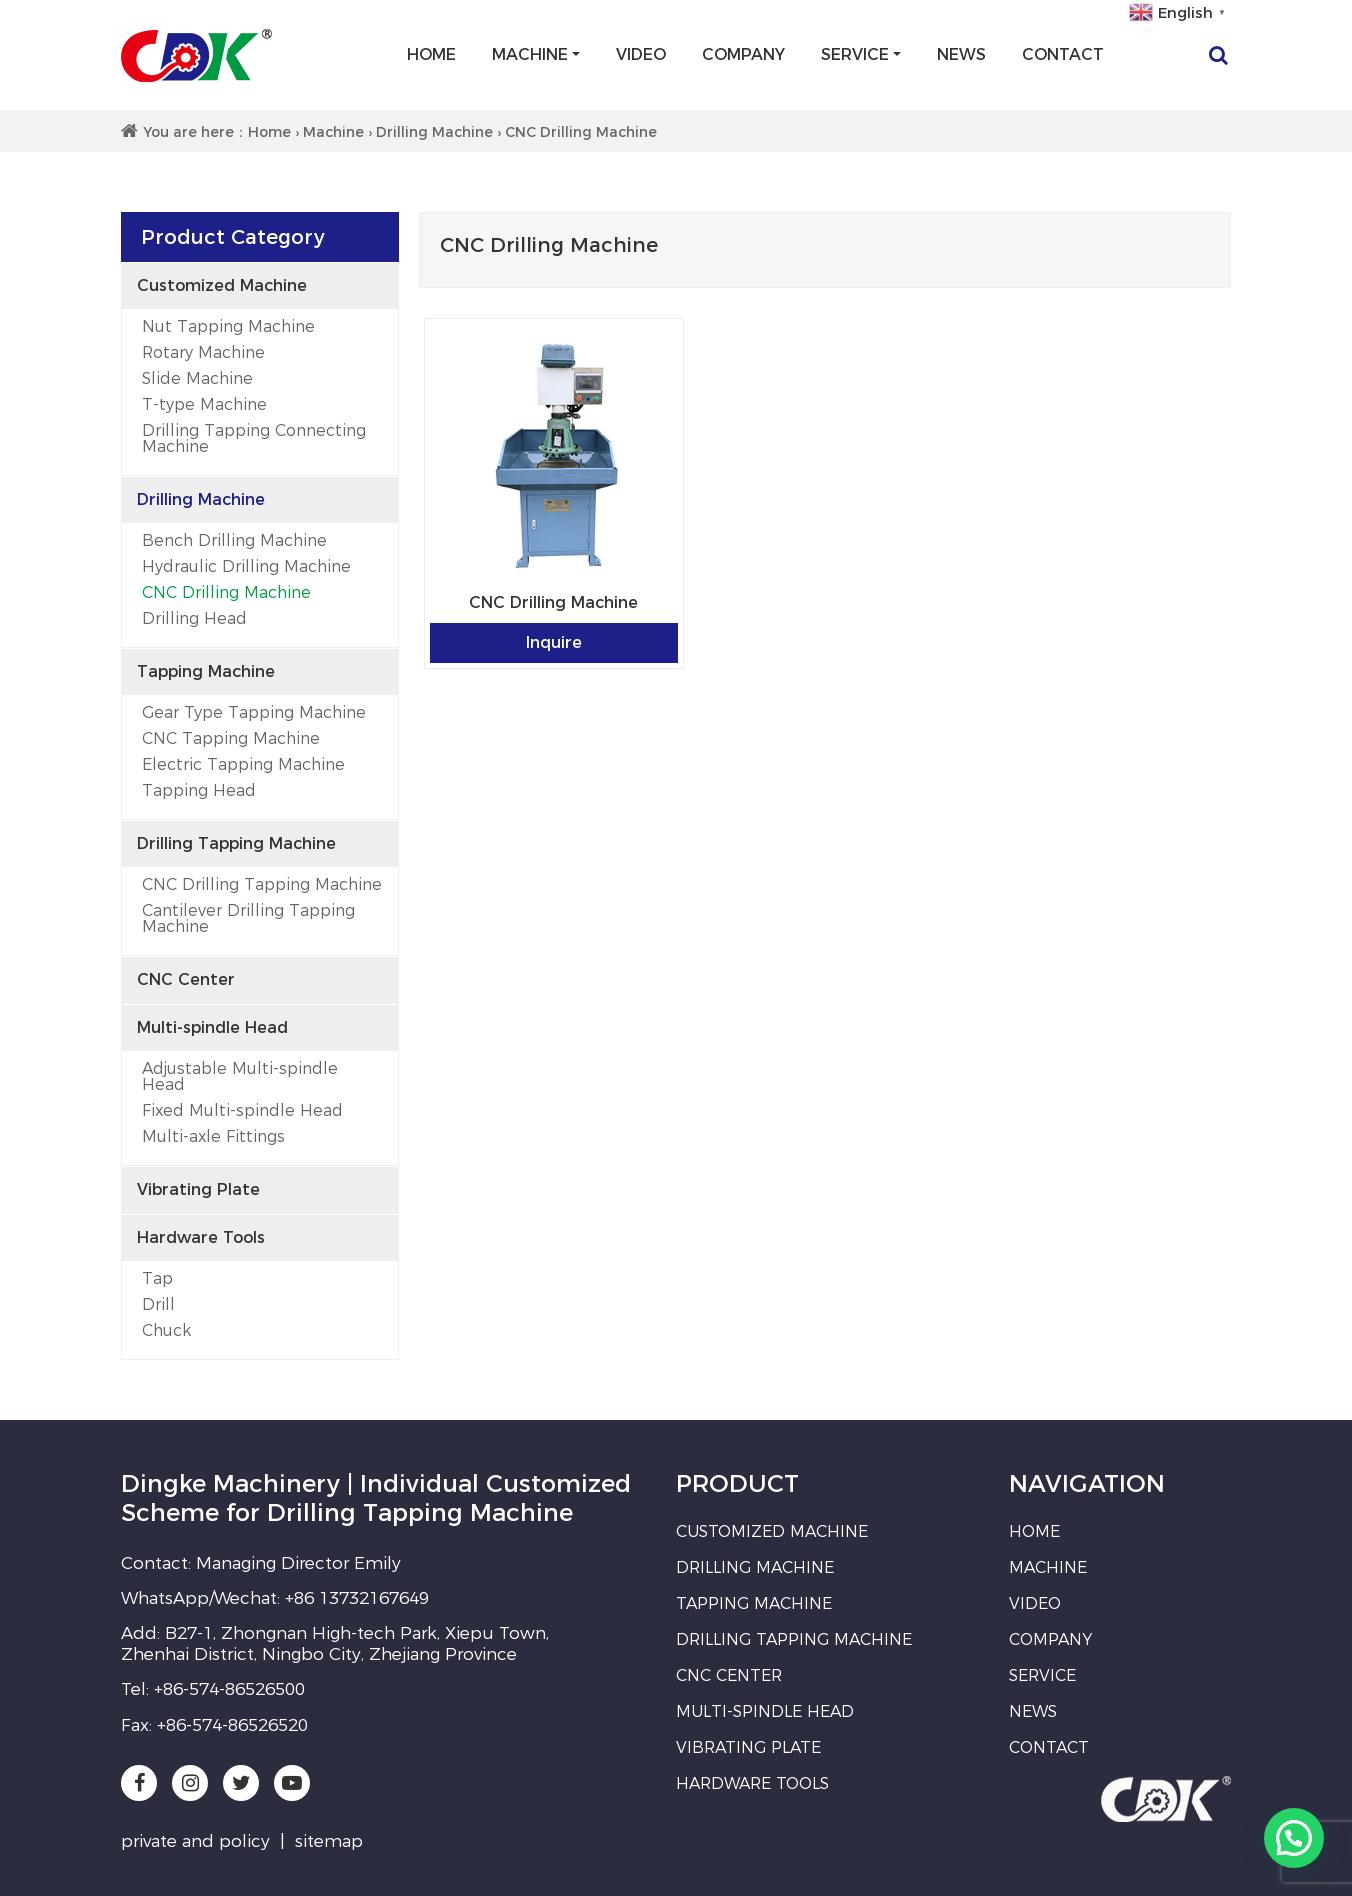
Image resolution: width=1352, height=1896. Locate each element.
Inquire (554, 642)
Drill (158, 1304)
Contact (1063, 54)
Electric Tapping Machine (243, 764)
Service (855, 54)
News (961, 54)
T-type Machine (204, 404)
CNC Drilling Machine (226, 592)
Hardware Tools (201, 1237)
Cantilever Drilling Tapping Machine (248, 918)
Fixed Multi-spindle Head (242, 1110)
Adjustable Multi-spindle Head (240, 1076)
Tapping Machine (206, 671)
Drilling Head (194, 618)
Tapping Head (199, 790)
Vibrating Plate (198, 1189)
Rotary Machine (203, 352)
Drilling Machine (434, 132)
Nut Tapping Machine (228, 326)
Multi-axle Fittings (213, 1136)
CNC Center (186, 979)
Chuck (166, 1330)
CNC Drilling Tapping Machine (262, 884)
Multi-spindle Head (212, 1027)
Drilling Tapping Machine (236, 843)
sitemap (329, 1841)
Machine (530, 54)
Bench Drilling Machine (234, 540)
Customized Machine (222, 285)
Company (743, 54)
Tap (157, 1278)
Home (431, 54)
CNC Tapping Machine (231, 738)
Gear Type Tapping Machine (254, 712)
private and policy (195, 1841)
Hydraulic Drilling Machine (246, 566)
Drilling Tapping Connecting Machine (254, 438)
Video (641, 54)
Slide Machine (197, 378)
